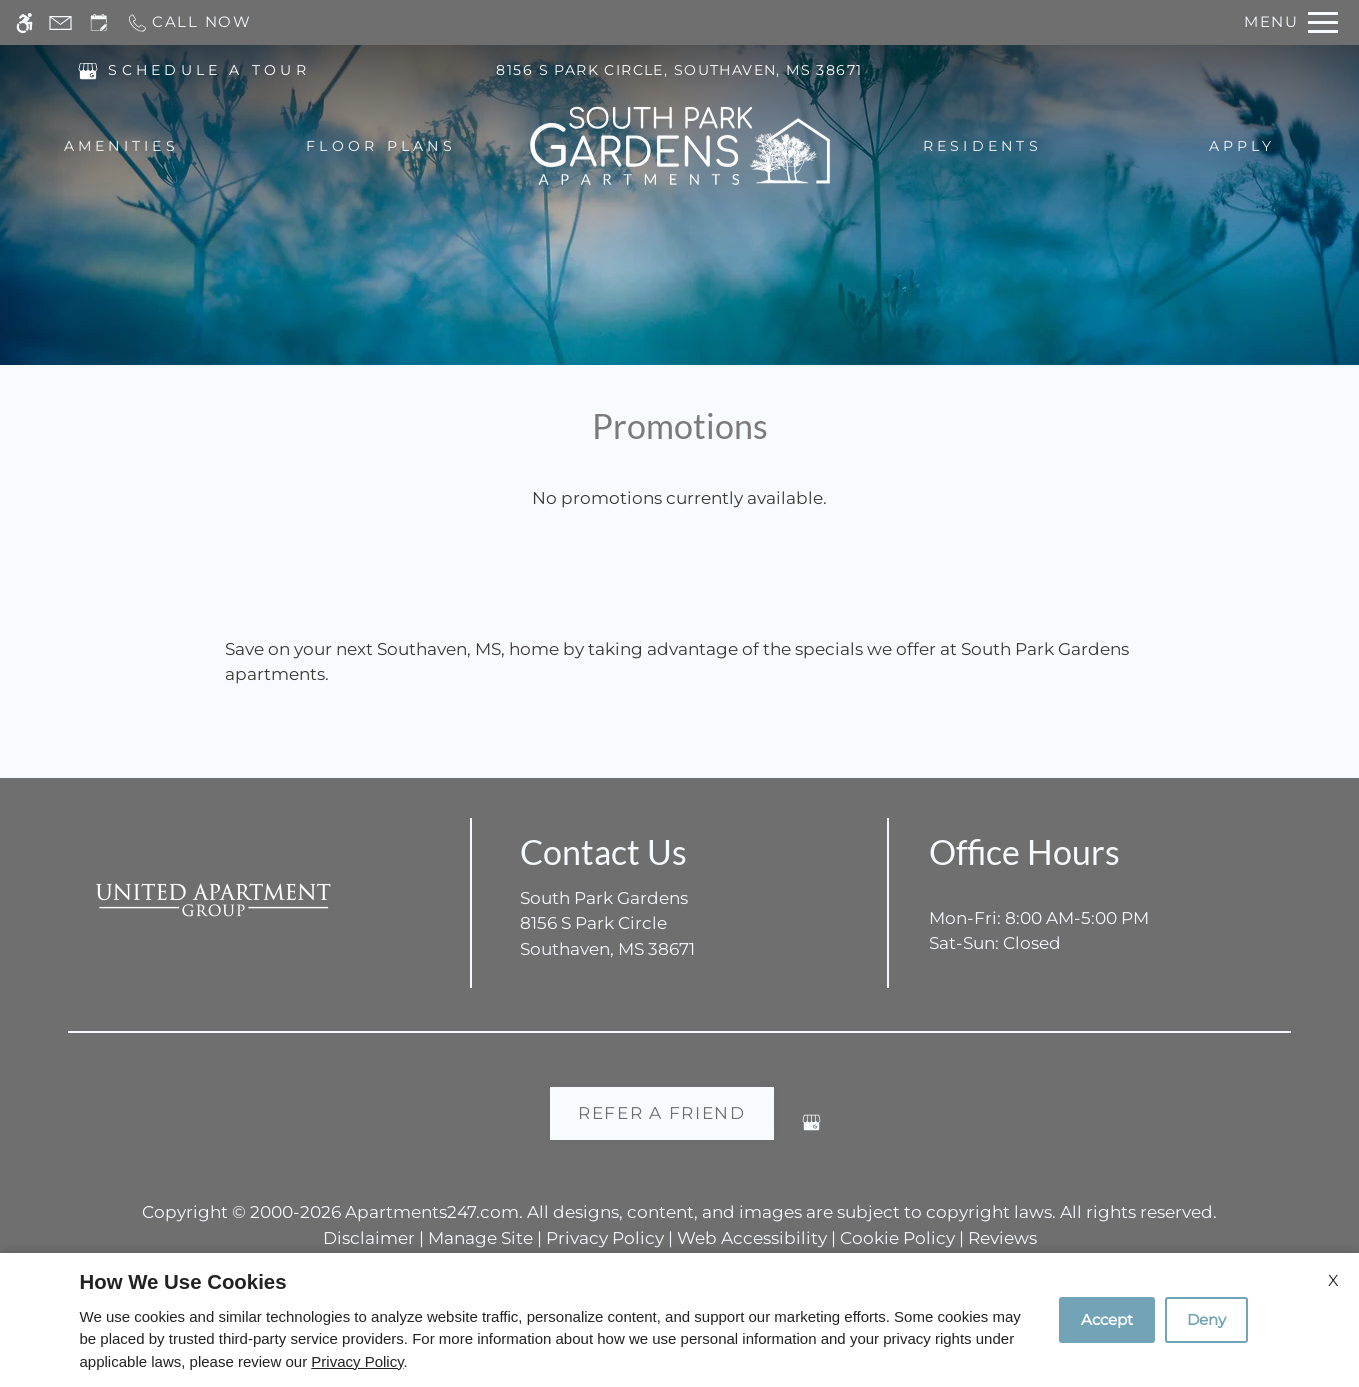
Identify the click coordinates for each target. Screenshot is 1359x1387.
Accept (1107, 1319)
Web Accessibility (752, 1238)
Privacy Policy (605, 1238)
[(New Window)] (88, 70)
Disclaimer (369, 1238)
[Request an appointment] (99, 22)
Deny (1206, 1319)
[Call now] (189, 22)
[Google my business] (811, 1130)
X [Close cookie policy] (1333, 1280)
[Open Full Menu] (1291, 22)
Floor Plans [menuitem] (381, 147)
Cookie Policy (897, 1238)
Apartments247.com (432, 1212)
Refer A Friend (662, 1113)
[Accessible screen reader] (24, 22)
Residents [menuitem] (982, 147)
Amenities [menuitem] (121, 147)
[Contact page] (60, 22)
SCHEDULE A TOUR (209, 71)
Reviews (1002, 1238)
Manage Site (480, 1238)
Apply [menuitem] (1242, 147)
